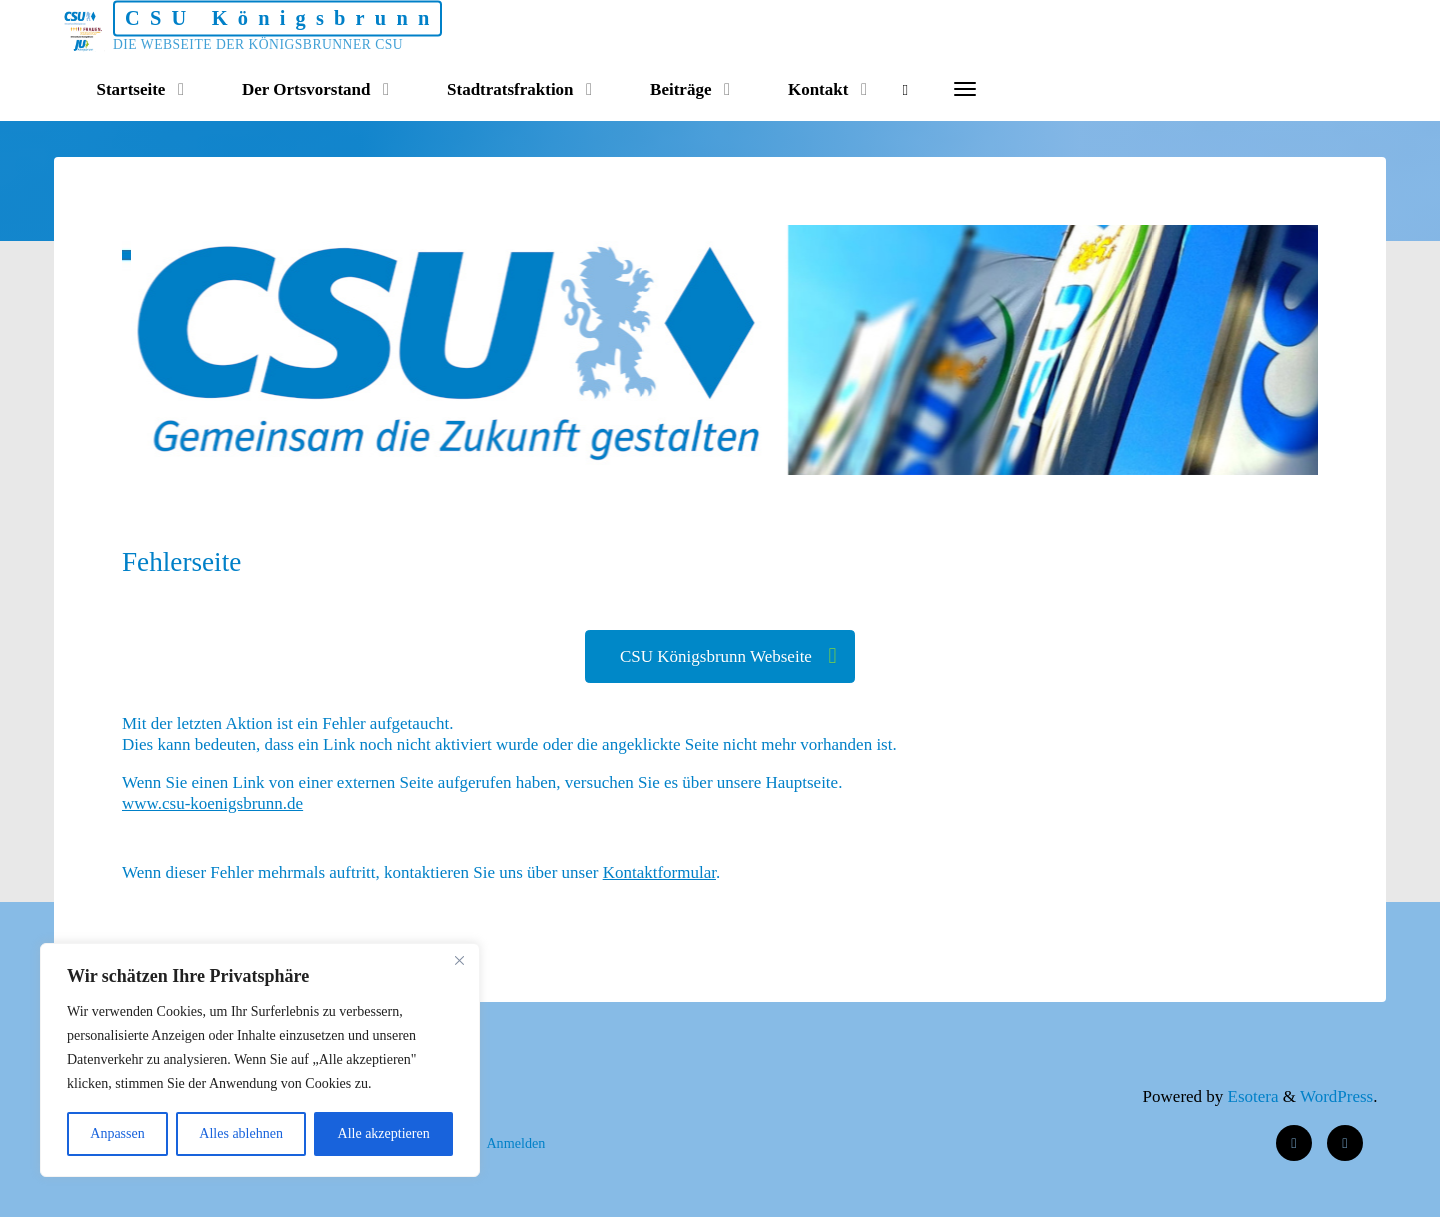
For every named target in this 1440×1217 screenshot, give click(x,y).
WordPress (1336, 1096)
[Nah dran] (459, 960)
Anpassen (117, 1133)
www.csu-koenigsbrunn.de (212, 804)
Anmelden (515, 1143)
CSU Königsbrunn (282, 18)
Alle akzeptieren (384, 1133)
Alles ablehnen (241, 1133)
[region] (260, 1060)
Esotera (1250, 1096)
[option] (782, 350)
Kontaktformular (659, 872)
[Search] (905, 90)
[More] (965, 90)
